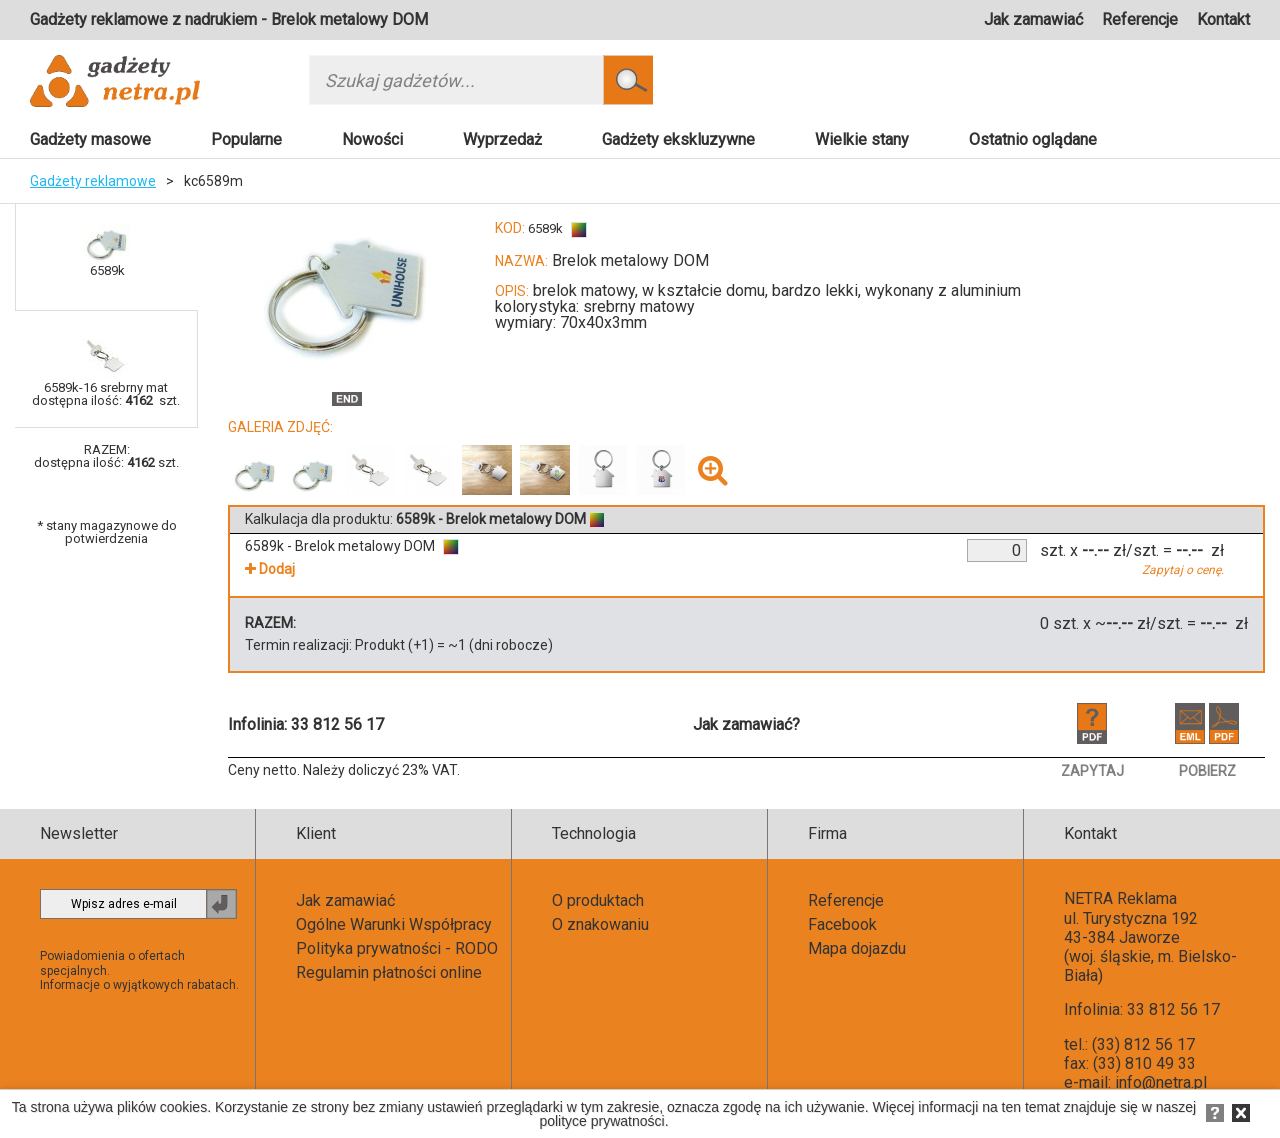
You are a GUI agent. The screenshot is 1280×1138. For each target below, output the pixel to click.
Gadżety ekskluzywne (678, 139)
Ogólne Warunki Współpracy (394, 924)
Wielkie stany (862, 139)
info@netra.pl (1161, 1082)
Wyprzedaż (502, 139)
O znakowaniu (600, 924)
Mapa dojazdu (857, 948)
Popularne (246, 139)
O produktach (598, 900)
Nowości (372, 139)
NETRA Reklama (1120, 898)
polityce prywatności (601, 1121)
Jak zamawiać (1033, 19)
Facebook (842, 924)
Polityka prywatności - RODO (397, 948)
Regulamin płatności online (389, 972)
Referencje (1140, 19)
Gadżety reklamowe (93, 181)
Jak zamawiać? (746, 724)
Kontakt (1223, 19)
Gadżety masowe (90, 139)
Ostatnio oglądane (1033, 139)
